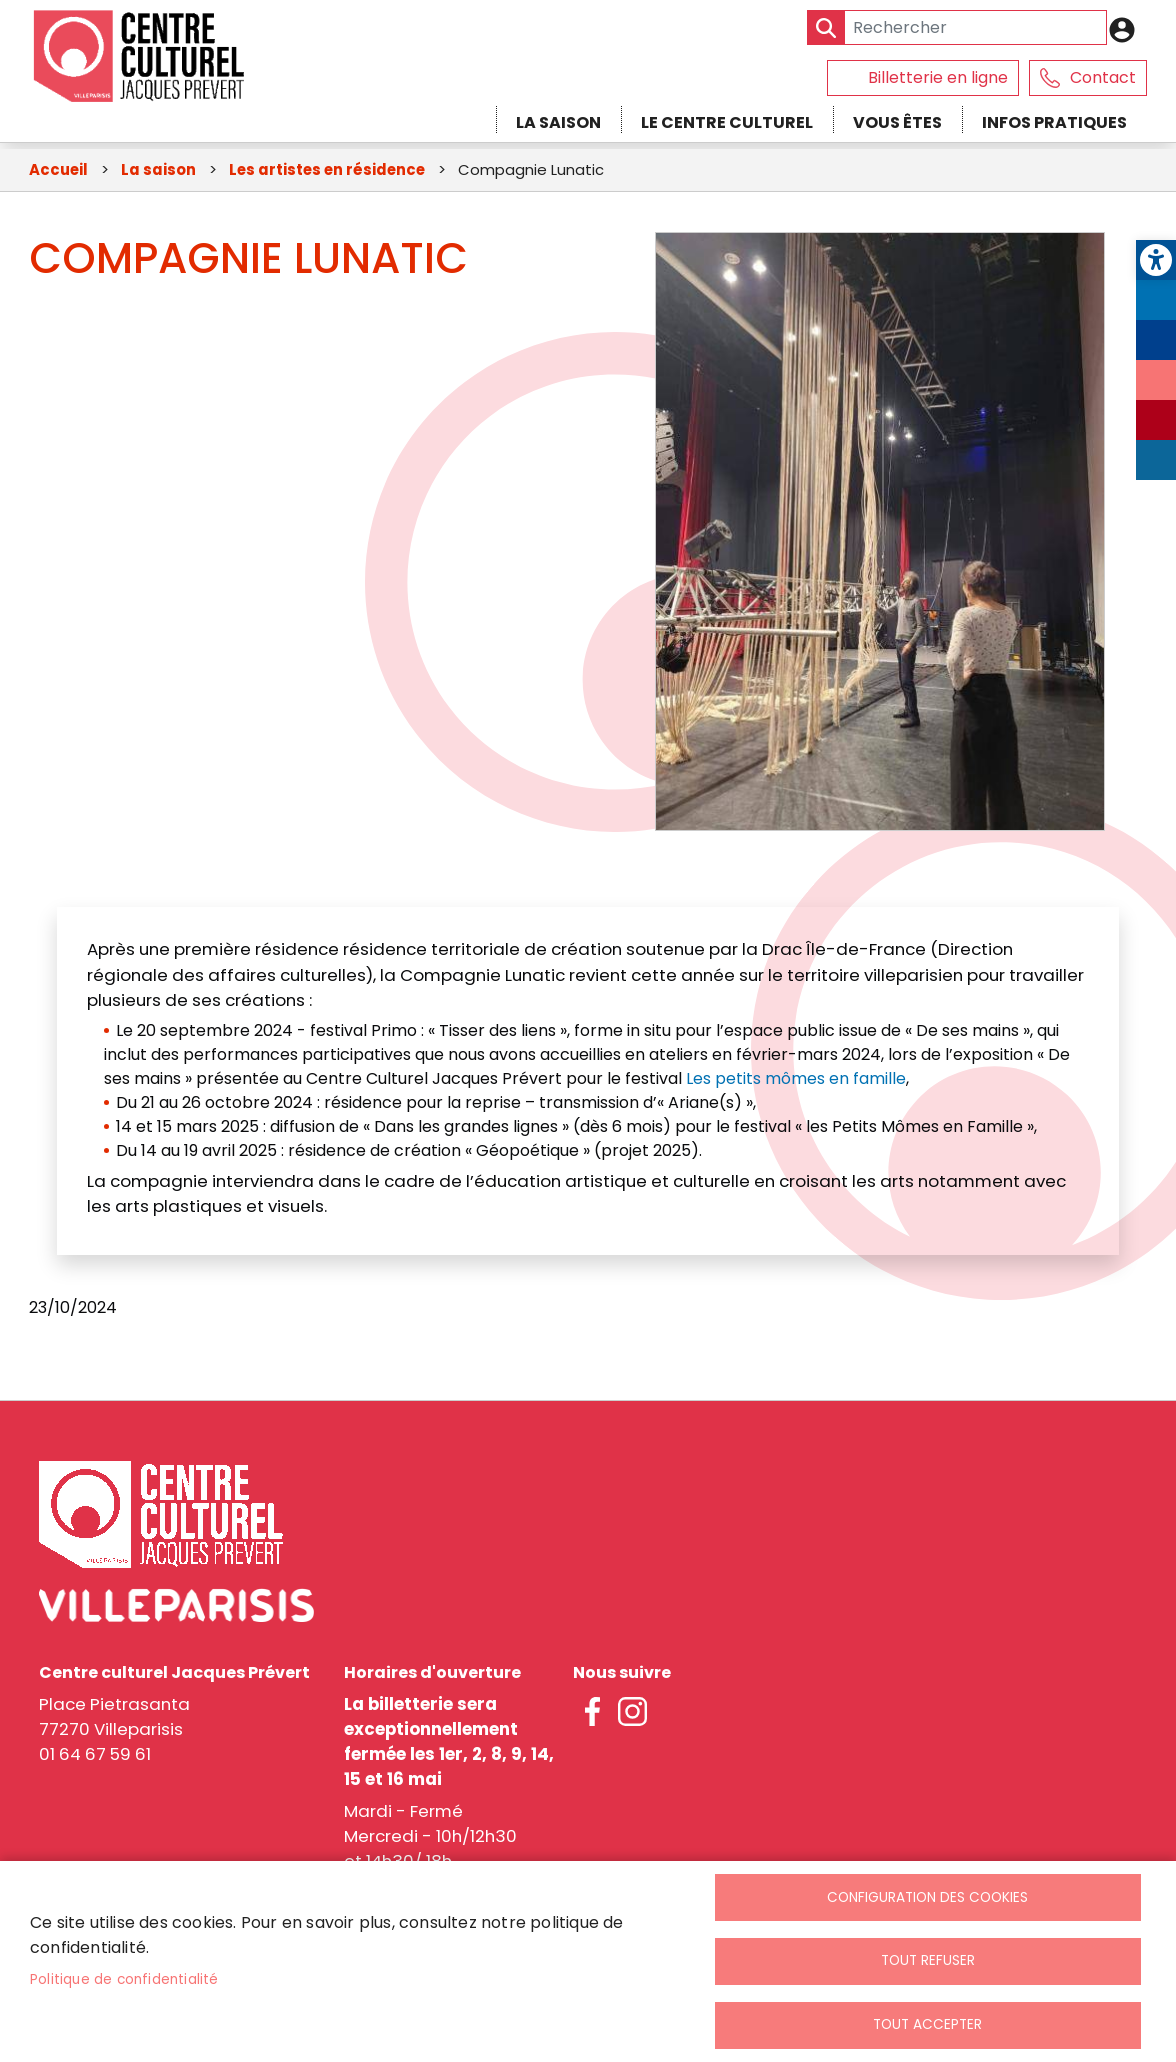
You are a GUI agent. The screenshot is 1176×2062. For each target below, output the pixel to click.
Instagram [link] (1156, 380)
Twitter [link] (1156, 300)
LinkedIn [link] (1156, 460)
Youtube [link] (1156, 420)
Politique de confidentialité (124, 1977)
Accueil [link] (58, 171)
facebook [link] (593, 1714)
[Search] (957, 27)
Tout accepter (927, 2024)
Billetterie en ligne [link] (938, 77)
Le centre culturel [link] (727, 122)
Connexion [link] (1127, 30)
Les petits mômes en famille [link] (796, 1080)
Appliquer (826, 27)
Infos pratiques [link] (1054, 122)
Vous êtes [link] (897, 122)
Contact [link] (1103, 77)
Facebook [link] (1156, 340)
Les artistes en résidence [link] (327, 171)
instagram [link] (633, 1714)
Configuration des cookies (927, 1894)
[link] (1156, 260)
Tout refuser (928, 1959)
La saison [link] (558, 122)
